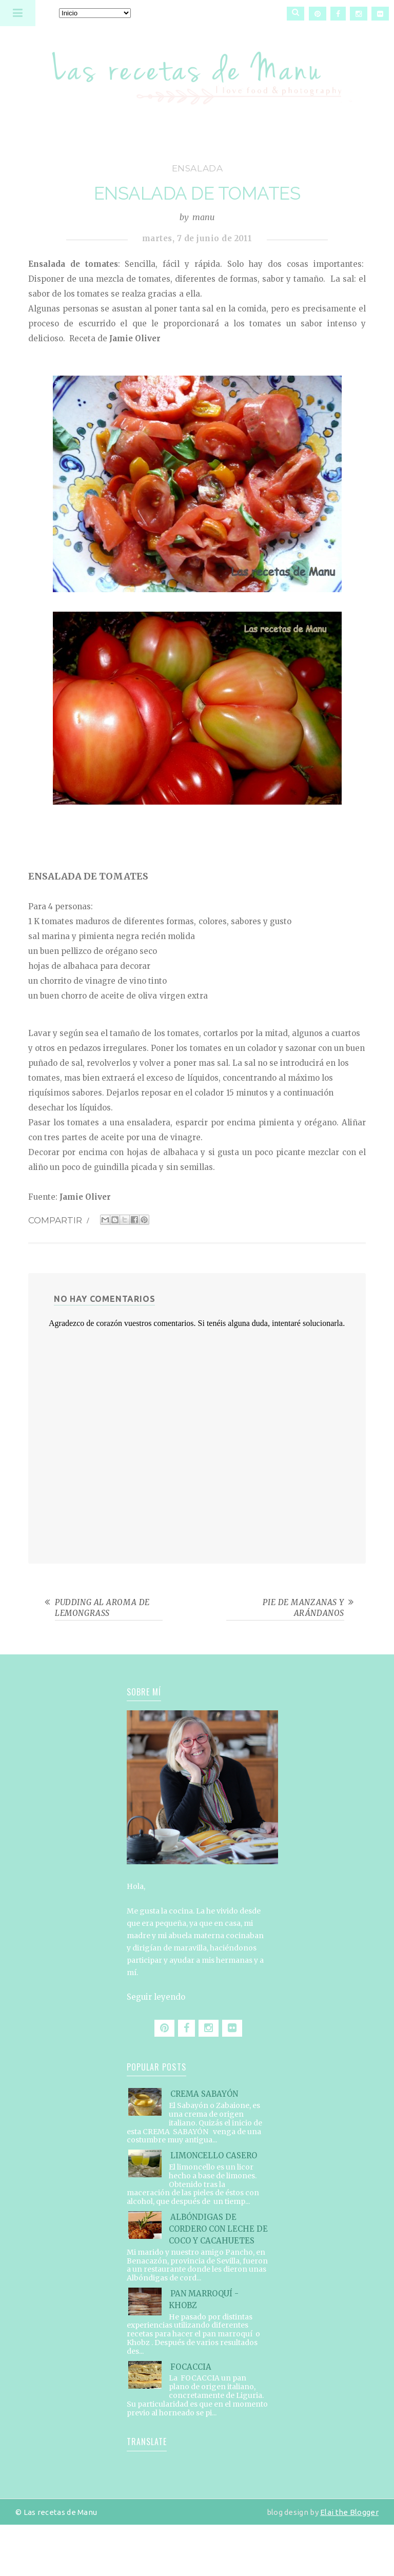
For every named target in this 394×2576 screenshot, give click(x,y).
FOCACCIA (190, 2367)
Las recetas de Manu (197, 69)
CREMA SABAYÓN (204, 2094)
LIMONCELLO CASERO (213, 2155)
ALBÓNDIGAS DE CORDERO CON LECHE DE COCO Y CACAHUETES (218, 2229)
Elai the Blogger (349, 2512)
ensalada (197, 168)
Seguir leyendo (156, 1997)
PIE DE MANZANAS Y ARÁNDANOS (303, 1607)
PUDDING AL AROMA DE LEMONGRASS (102, 1607)
